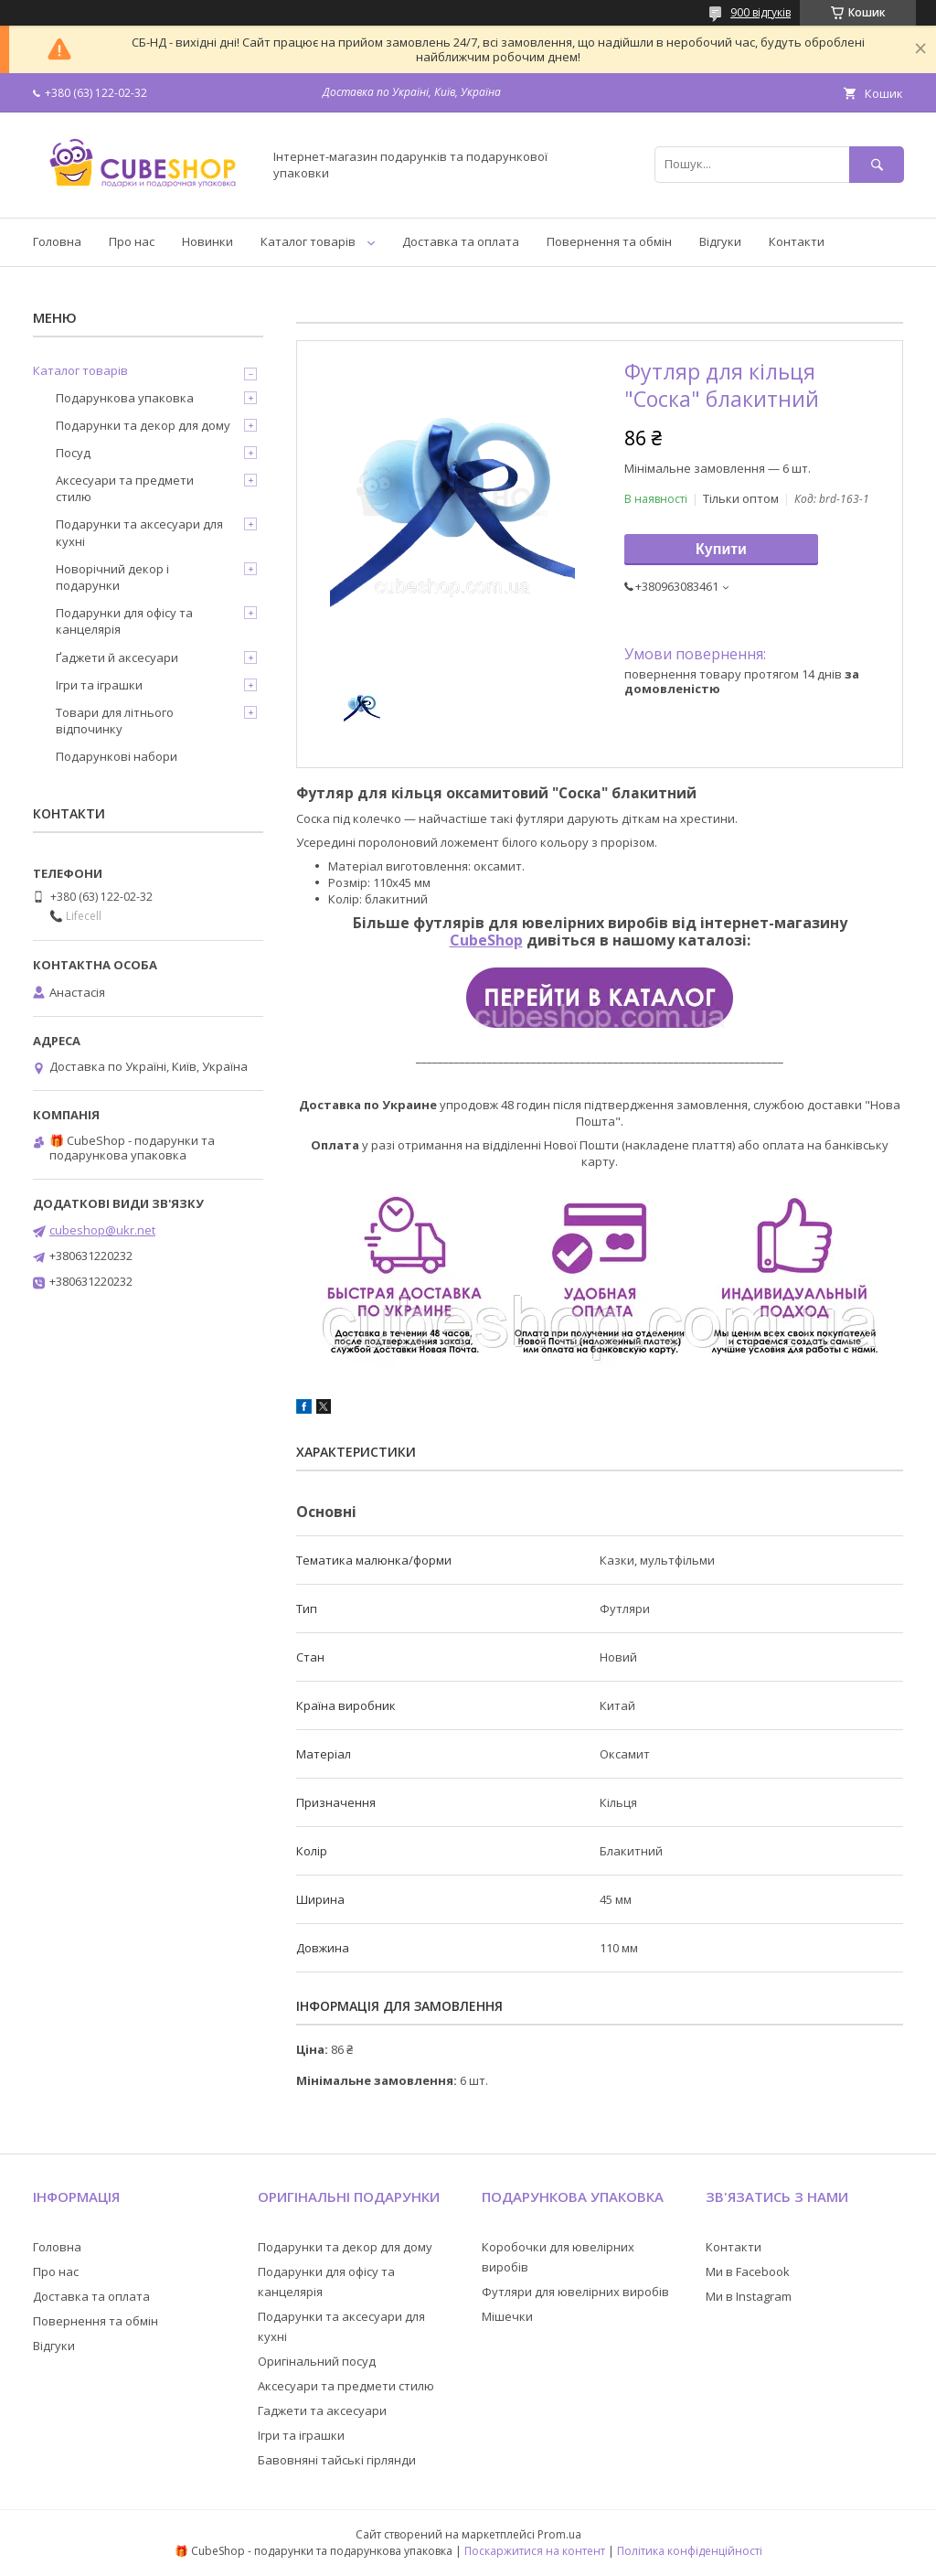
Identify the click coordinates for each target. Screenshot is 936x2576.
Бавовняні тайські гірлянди (337, 2460)
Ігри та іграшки (99, 685)
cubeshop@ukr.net (102, 1230)
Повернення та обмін (609, 241)
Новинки (207, 241)
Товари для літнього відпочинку (115, 720)
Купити (721, 549)
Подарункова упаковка (125, 398)
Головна (57, 241)
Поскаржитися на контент (534, 2551)
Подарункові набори (116, 756)
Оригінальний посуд (317, 2361)
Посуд (73, 452)
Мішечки (507, 2316)
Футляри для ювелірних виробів (575, 2291)
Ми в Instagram (749, 2296)
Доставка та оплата (460, 241)
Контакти (796, 241)
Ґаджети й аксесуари (117, 657)
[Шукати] (876, 164)
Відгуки (720, 241)
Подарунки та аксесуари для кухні (139, 532)
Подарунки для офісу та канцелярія (124, 620)
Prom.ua (559, 2534)
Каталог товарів (308, 241)
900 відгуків (760, 12)
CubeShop (486, 940)
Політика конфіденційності (689, 2551)
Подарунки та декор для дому (143, 425)
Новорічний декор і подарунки (112, 577)
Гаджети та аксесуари (322, 2410)
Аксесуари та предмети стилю (125, 488)
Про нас (131, 241)
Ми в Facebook (748, 2271)
